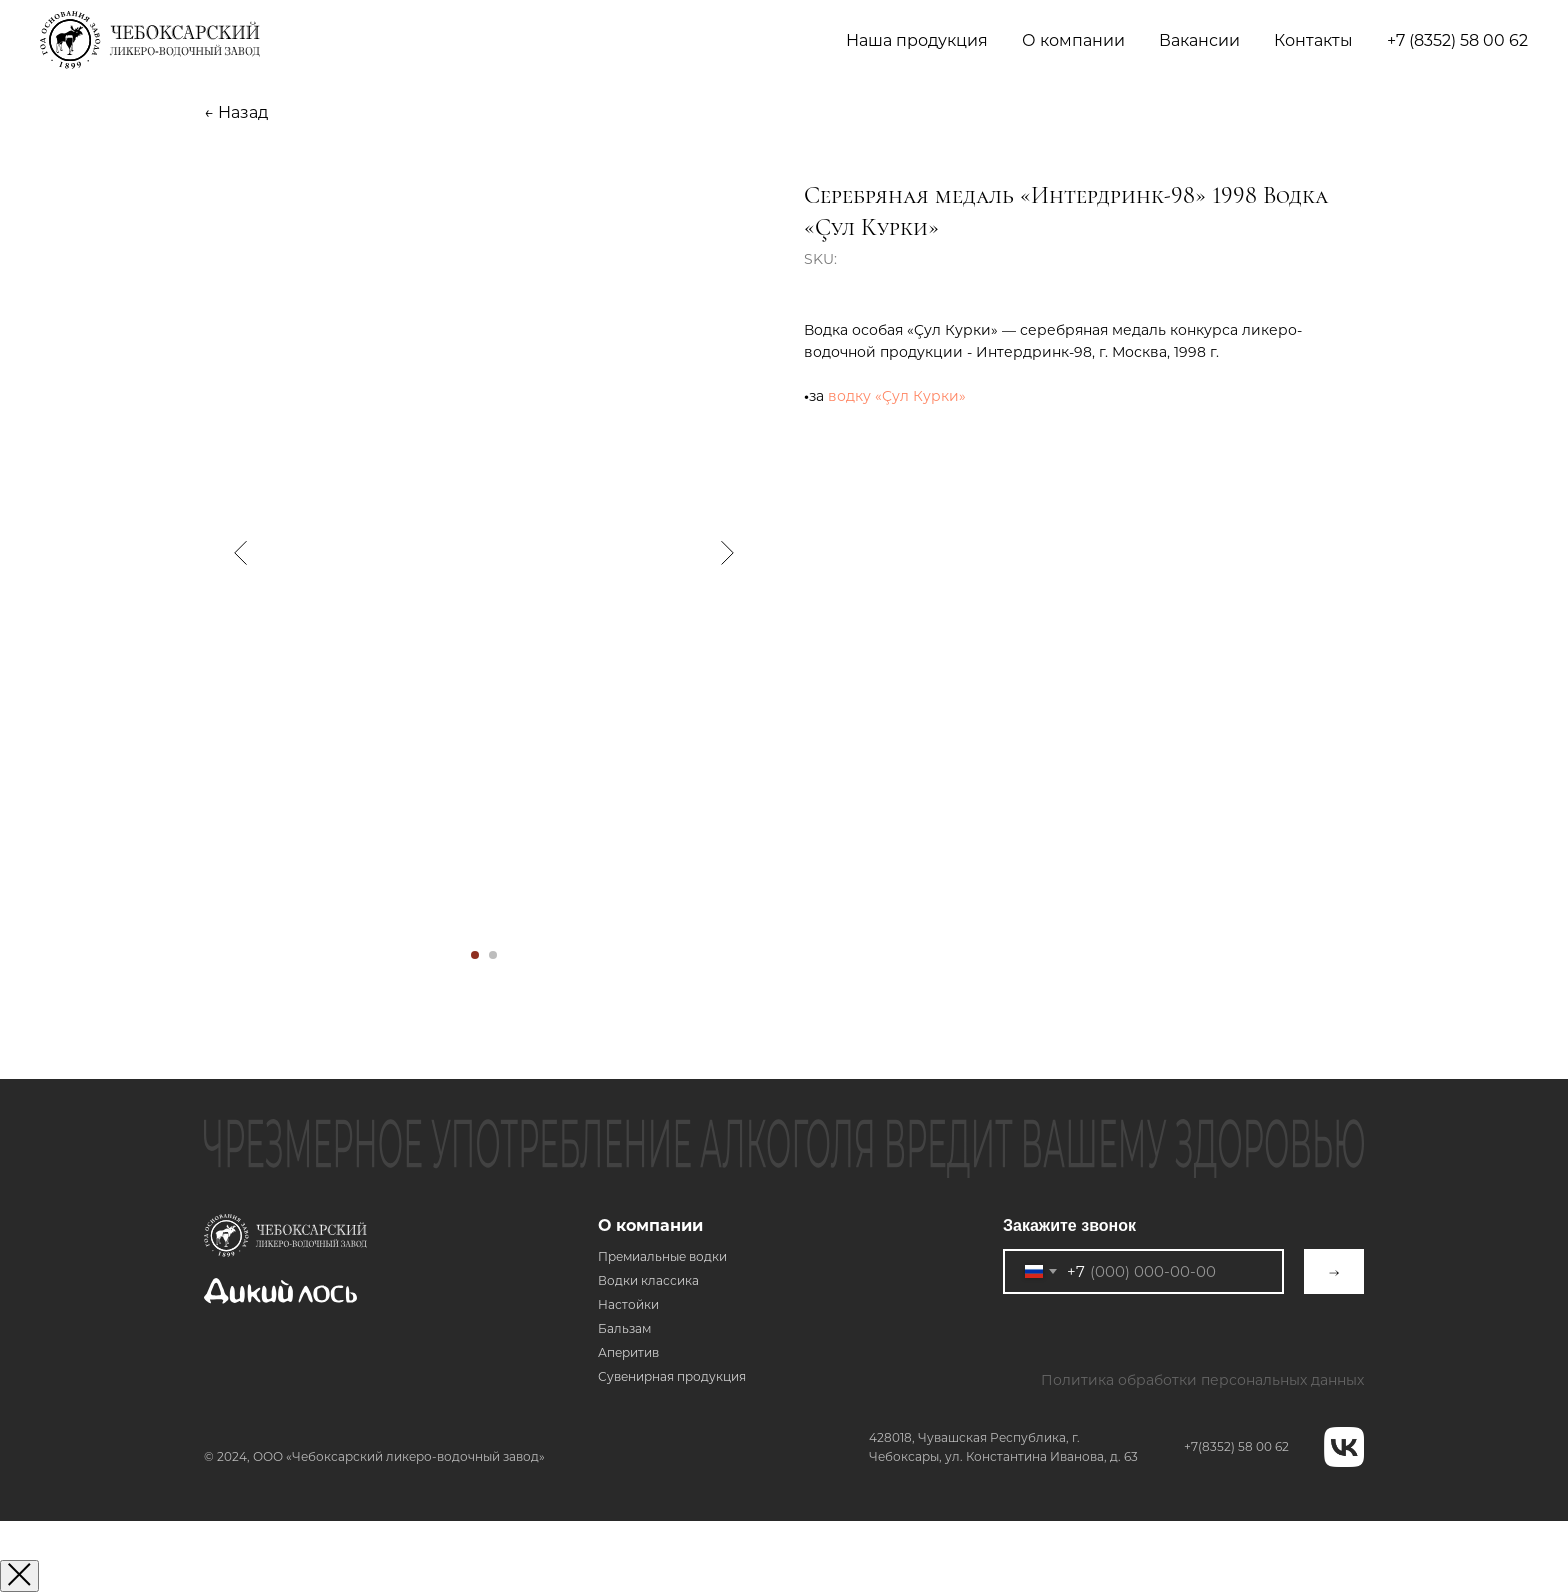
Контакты (1313, 40)
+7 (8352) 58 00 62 (1457, 40)
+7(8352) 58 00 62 (1236, 1446)
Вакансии (1199, 40)
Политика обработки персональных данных (1202, 1380)
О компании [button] (1073, 40)
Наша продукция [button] (917, 40)
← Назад (236, 112)
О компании (650, 1225)
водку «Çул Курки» (897, 396)
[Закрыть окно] (19, 1576)
